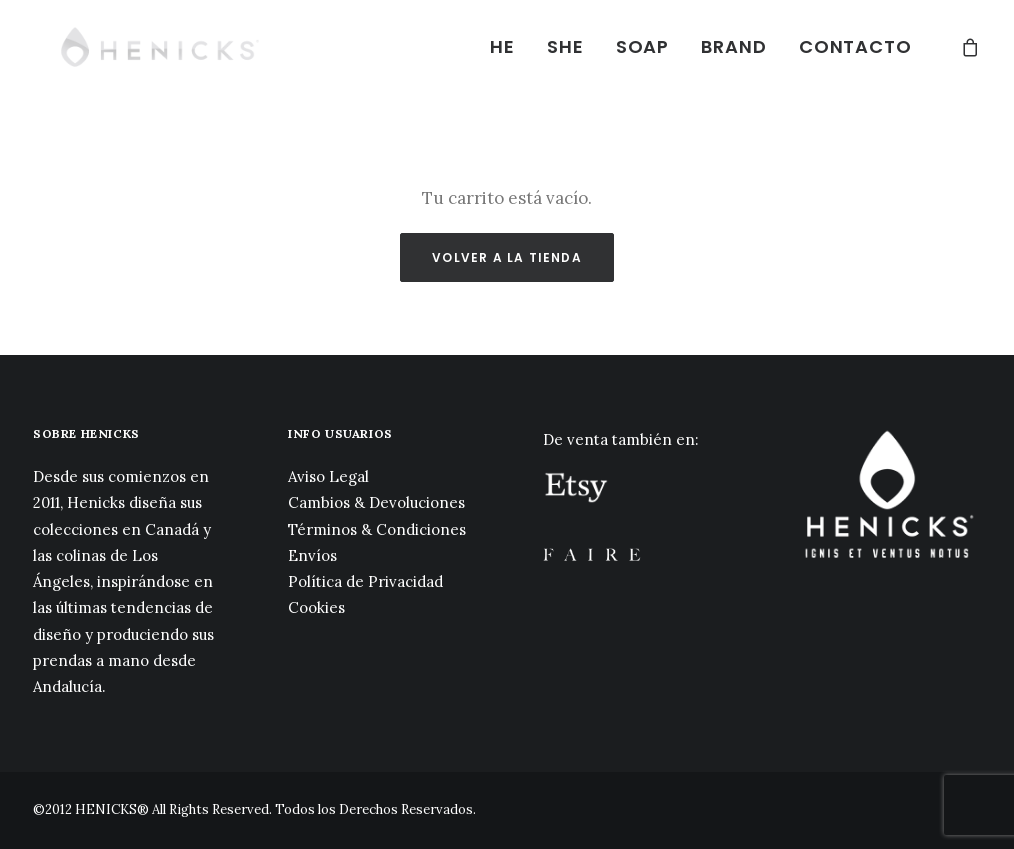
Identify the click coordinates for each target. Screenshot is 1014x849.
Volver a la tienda (507, 257)
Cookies (316, 607)
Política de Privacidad (365, 581)
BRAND (734, 46)
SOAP (643, 46)
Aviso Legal (328, 476)
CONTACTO (855, 46)
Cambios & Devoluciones (376, 502)
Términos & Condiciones (377, 529)
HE (502, 46)
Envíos (312, 555)
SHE (565, 46)
